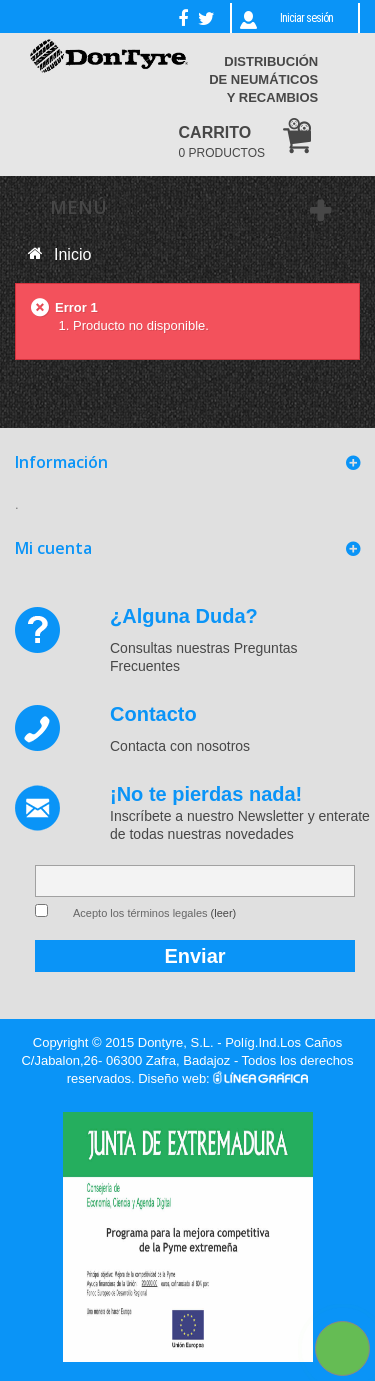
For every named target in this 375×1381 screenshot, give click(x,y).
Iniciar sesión (306, 18)
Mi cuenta (53, 548)
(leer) (224, 913)
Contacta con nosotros (180, 746)
